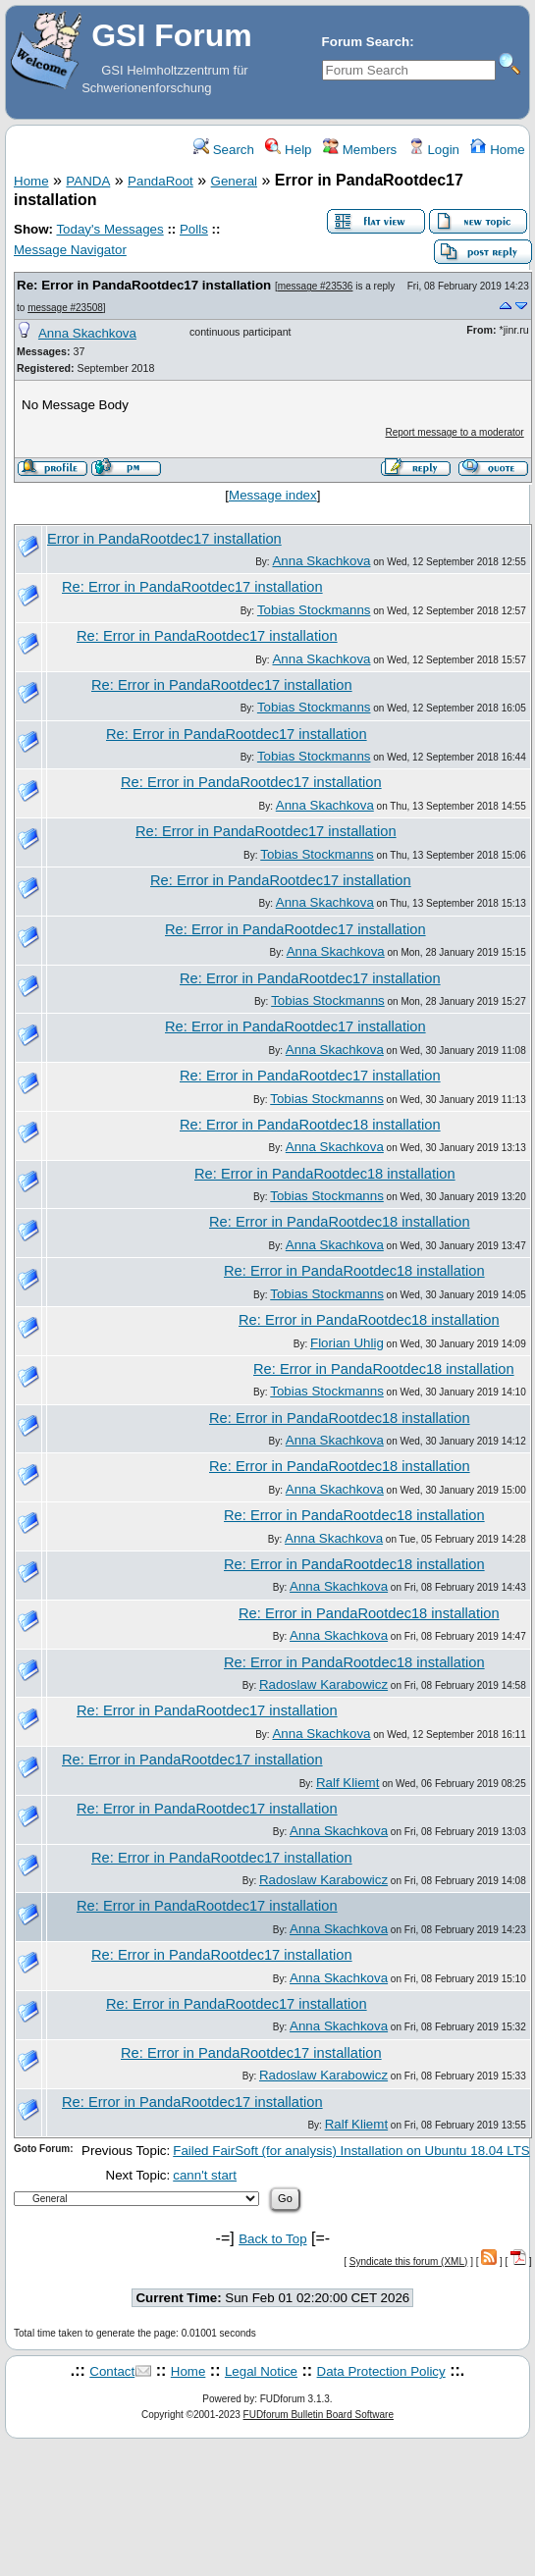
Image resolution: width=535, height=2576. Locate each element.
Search (223, 149)
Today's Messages (109, 229)
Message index (273, 495)
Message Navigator (70, 249)
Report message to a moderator (455, 432)
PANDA (88, 181)
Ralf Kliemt (347, 1782)
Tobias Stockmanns (314, 610)
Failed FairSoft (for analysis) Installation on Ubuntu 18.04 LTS (351, 2150)
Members (360, 149)
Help (288, 149)
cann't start (205, 2175)
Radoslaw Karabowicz (323, 1684)
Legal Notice (261, 2371)
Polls (194, 229)
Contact (111, 2371)
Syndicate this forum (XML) (408, 2261)
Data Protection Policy (381, 2371)
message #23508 (65, 307)
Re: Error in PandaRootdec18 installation (310, 1124)
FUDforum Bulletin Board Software (318, 2414)
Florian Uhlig (347, 1343)
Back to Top (272, 2239)
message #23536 (315, 286)
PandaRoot (160, 181)
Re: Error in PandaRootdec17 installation (144, 285)
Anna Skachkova (87, 333)
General (234, 181)
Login (433, 149)
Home (497, 149)
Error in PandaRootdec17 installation (164, 539)
